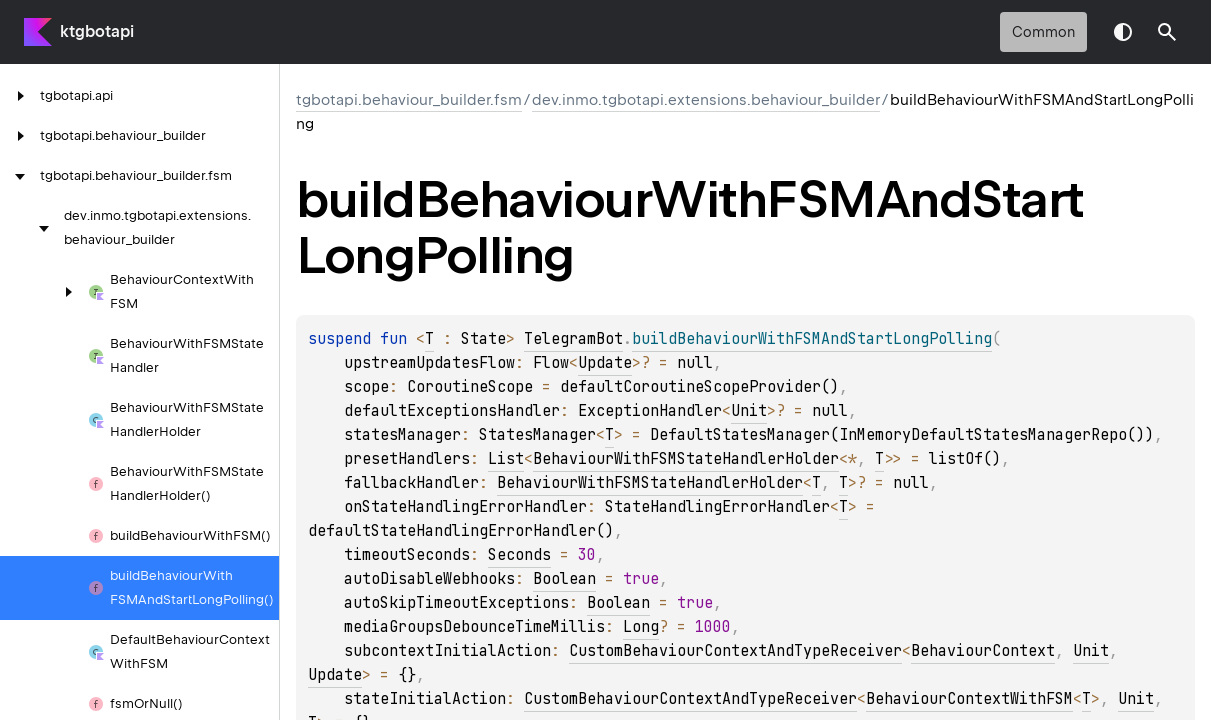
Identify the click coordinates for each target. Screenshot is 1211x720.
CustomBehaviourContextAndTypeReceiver (735, 651)
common (1043, 32)
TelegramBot (573, 339)
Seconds (519, 555)
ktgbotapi (97, 31)
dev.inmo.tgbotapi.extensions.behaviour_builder (706, 100)
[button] (1167, 32)
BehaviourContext (983, 651)
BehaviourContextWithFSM (969, 699)
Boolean (564, 579)
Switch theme (1123, 32)
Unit (749, 411)
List (506, 459)
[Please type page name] (1167, 32)
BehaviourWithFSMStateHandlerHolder (686, 459)
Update (605, 363)
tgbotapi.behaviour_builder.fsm (409, 100)
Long (641, 627)
